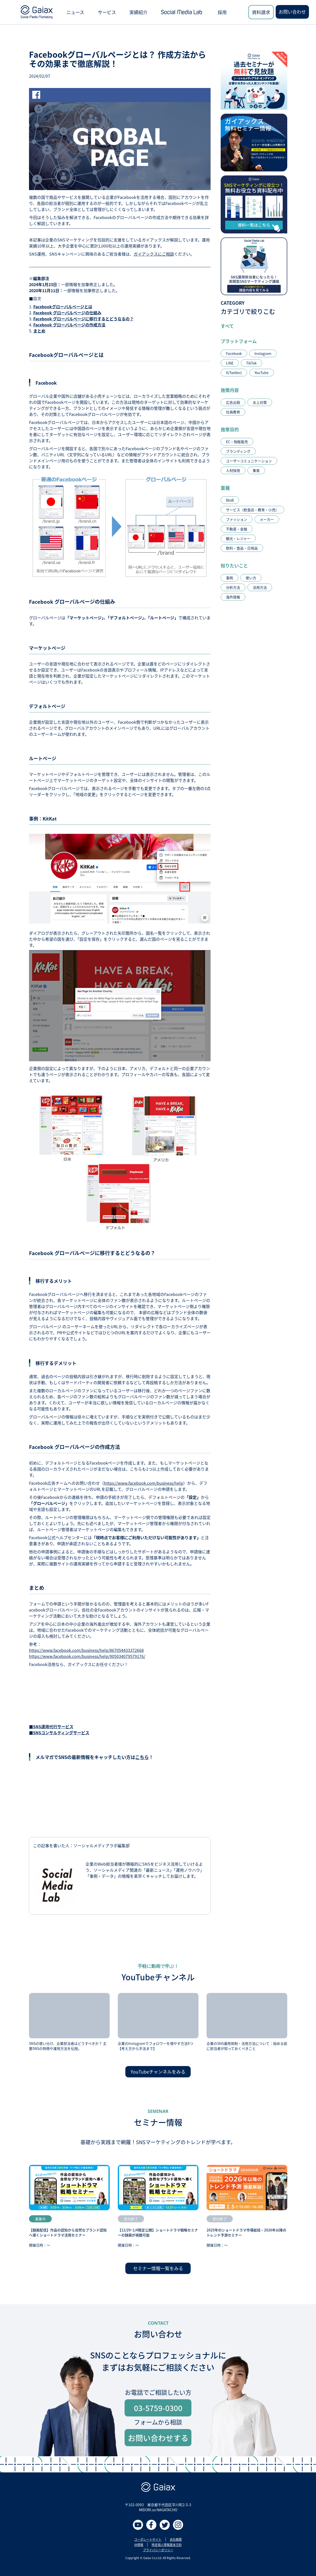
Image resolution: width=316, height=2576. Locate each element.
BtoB (230, 500)
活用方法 (260, 587)
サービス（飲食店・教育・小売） (252, 509)
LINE (230, 363)
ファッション (236, 519)
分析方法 (233, 587)
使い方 (251, 577)
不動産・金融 (236, 528)
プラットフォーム (239, 341)
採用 (222, 12)
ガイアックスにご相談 (154, 254)
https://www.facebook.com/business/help (143, 1483)
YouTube (261, 372)
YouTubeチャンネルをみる (158, 2071)
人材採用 (233, 470)
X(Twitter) (234, 372)
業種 (225, 487)
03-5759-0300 (158, 2407)
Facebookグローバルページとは (62, 307)
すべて (227, 326)
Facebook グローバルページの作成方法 (69, 325)
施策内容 (230, 390)
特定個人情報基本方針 (167, 2545)
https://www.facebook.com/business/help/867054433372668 (86, 1650)
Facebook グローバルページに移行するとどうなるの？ (83, 319)
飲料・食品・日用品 (242, 548)
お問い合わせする (158, 2437)
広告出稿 (233, 402)
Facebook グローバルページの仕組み (67, 313)
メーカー (267, 519)
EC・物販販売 (237, 441)
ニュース (75, 12)
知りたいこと (234, 565)
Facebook (234, 353)
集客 (256, 470)
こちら (142, 1757)
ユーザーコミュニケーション (249, 460)
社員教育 (233, 411)
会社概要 (176, 2539)
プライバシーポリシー (158, 2550)
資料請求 (261, 12)
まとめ (39, 331)
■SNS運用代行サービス (51, 1726)
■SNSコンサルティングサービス (59, 1733)
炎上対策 (260, 402)
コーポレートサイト (147, 2539)
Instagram (262, 353)
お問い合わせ (292, 11)
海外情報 (233, 596)
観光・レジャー (238, 538)
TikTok (251, 363)
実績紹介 (138, 12)
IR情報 (138, 2545)
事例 (229, 577)
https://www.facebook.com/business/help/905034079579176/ (87, 1656)
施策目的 (230, 429)
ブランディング (238, 451)
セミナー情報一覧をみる (158, 2268)
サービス (107, 12)
